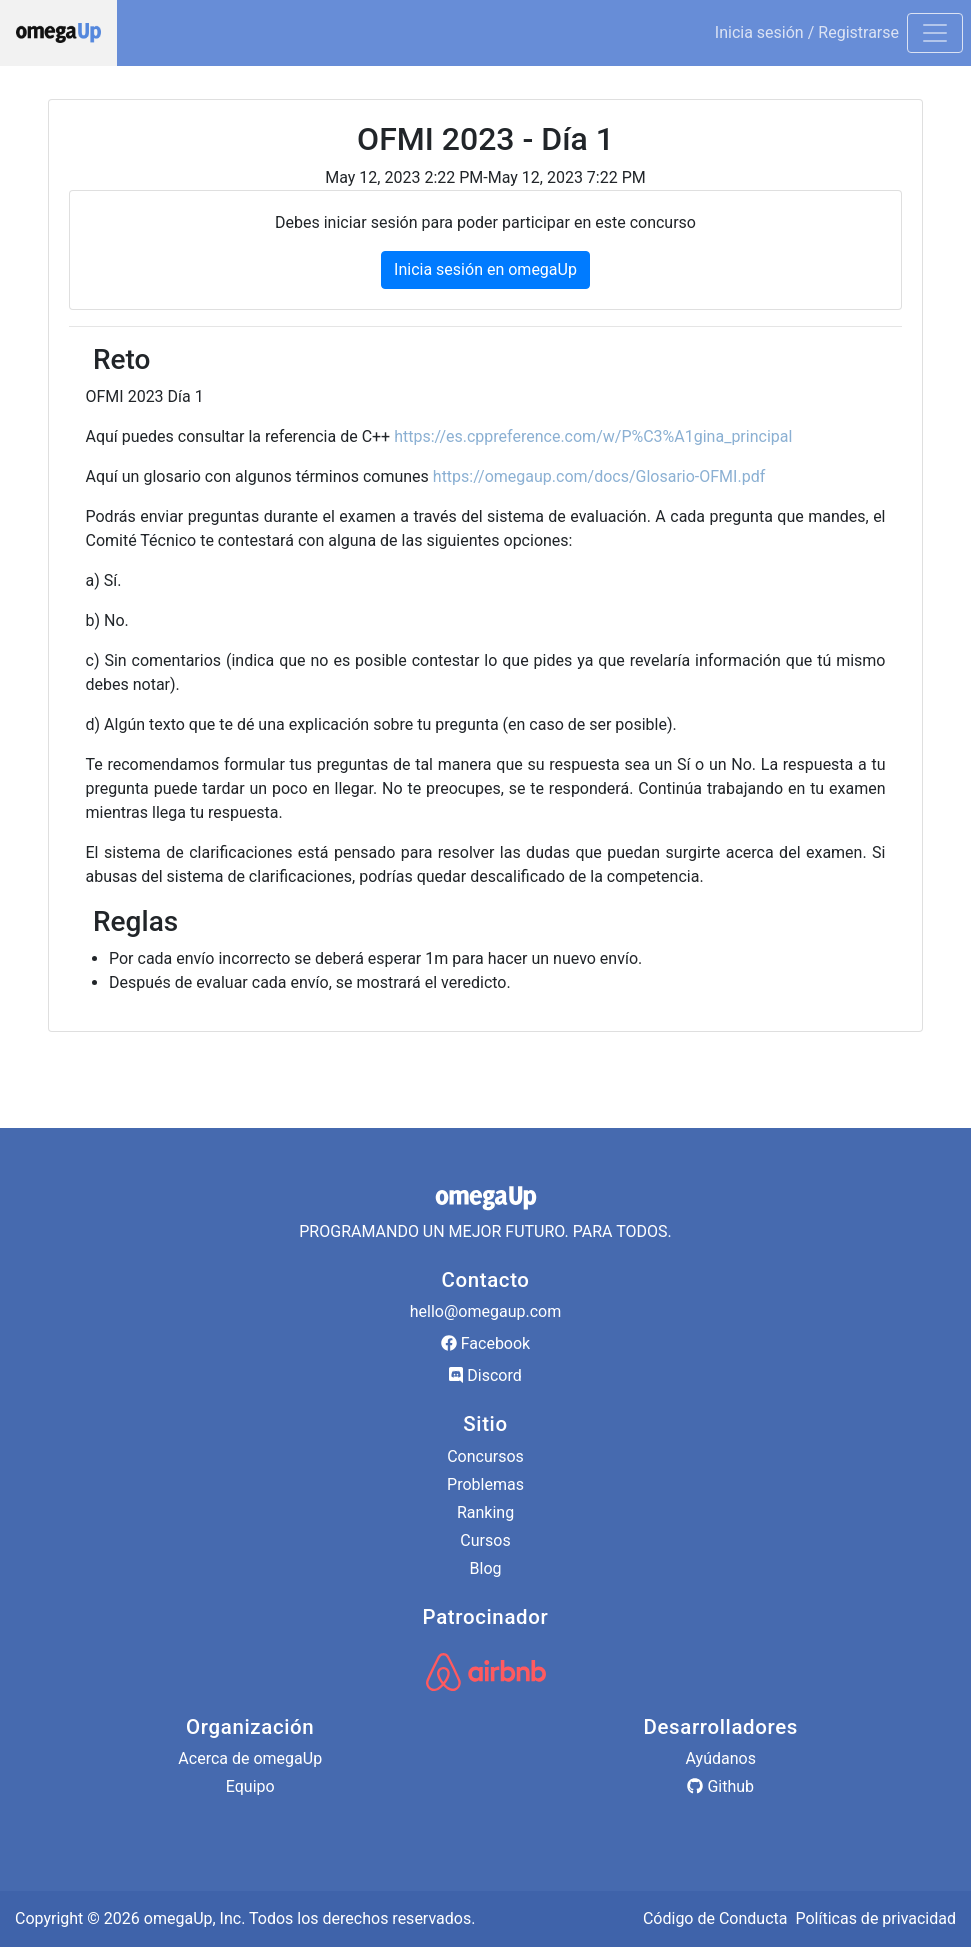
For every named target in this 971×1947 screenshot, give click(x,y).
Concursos (485, 1456)
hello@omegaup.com (485, 1311)
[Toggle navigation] (935, 33)
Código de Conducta (715, 1918)
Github (720, 1786)
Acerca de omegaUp (250, 1758)
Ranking (485, 1512)
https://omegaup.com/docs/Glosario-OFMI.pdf (599, 476)
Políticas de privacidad (875, 1918)
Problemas (485, 1484)
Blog (486, 1568)
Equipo (250, 1786)
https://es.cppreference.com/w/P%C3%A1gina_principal (593, 436)
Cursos (485, 1540)
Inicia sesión (759, 32)
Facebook (485, 1343)
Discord (485, 1375)
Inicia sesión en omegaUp (485, 269)
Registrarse (858, 32)
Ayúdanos (721, 1758)
